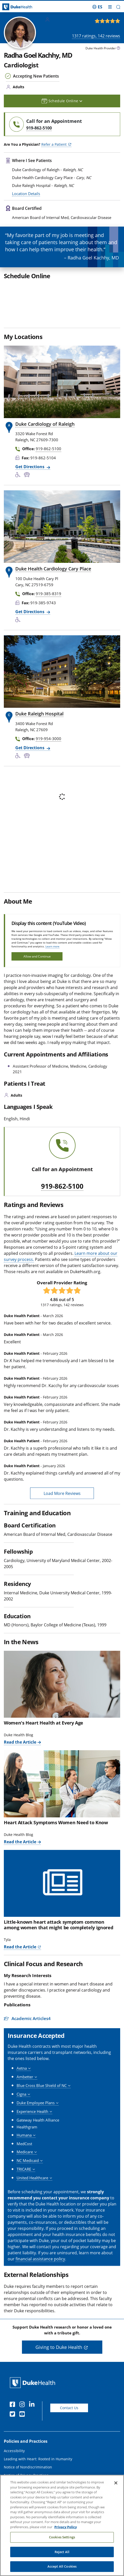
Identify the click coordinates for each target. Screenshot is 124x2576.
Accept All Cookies (62, 2566)
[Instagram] (23, 2405)
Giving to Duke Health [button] (58, 2347)
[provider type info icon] (118, 49)
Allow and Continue (37, 956)
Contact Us (69, 2407)
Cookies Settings (62, 2537)
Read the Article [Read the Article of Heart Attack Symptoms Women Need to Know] (20, 1842)
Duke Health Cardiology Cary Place (53, 569)
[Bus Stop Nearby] (28, 475)
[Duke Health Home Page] (33, 2382)
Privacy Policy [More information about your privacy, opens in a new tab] (65, 2527)
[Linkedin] (33, 2405)
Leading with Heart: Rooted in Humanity (38, 2458)
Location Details (26, 193)
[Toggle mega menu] (110, 6)
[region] (62, 2525)
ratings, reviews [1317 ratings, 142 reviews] (96, 36)
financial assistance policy (40, 2259)
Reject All (62, 2552)
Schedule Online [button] (62, 101)
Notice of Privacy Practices (26, 2475)
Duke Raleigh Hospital (39, 714)
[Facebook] (13, 2405)
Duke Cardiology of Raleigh (45, 424)
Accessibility (14, 2450)
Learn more (52, 946)
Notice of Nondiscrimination (28, 2467)
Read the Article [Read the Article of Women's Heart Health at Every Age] (20, 1742)
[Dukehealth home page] (15, 7)
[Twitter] (13, 2415)
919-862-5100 (62, 1186)
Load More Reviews (62, 1493)
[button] (118, 7)
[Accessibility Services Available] (19, 475)
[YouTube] (23, 2415)
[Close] (115, 2483)
